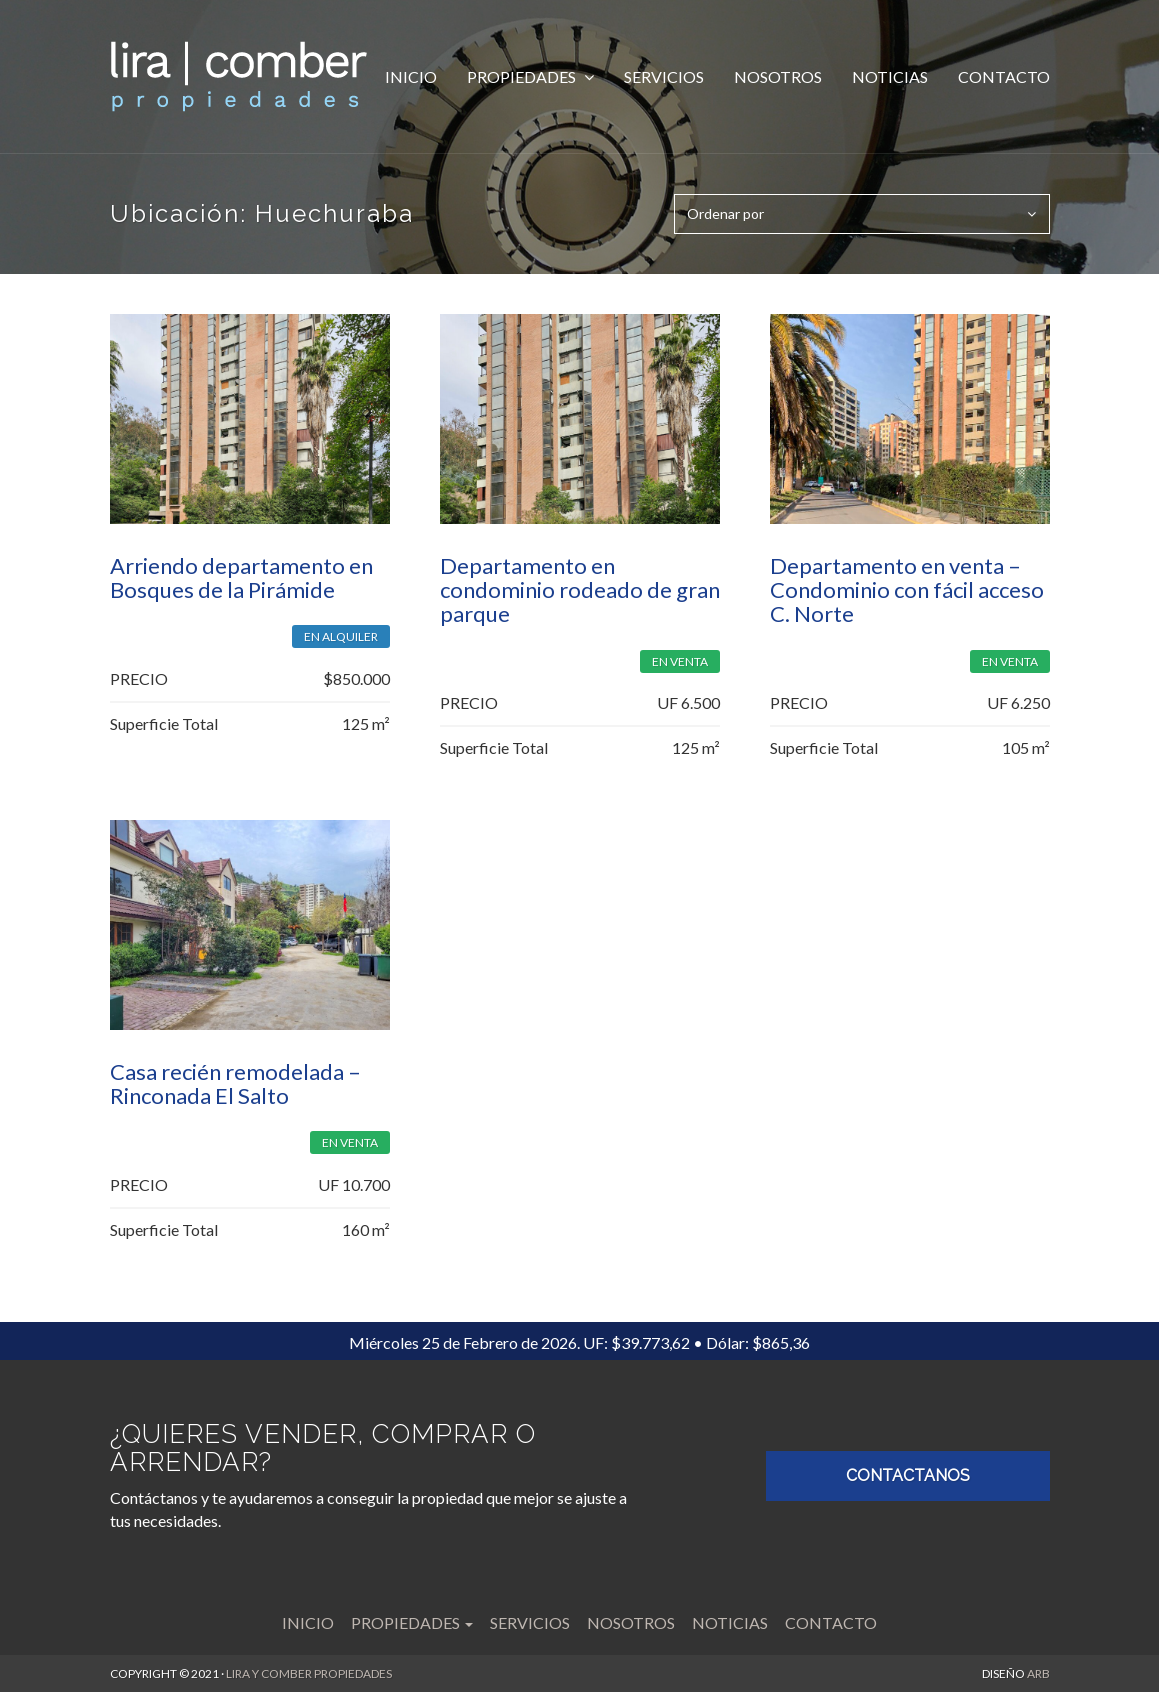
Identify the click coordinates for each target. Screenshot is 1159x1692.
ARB (1038, 1673)
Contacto (1004, 76)
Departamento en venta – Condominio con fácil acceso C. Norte (907, 589)
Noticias (890, 76)
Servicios (664, 76)
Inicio (411, 76)
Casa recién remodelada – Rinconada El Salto (235, 1083)
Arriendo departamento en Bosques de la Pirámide (241, 577)
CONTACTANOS (908, 1475)
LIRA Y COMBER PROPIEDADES (309, 1673)
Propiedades (523, 76)
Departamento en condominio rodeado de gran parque (580, 589)
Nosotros (778, 76)
